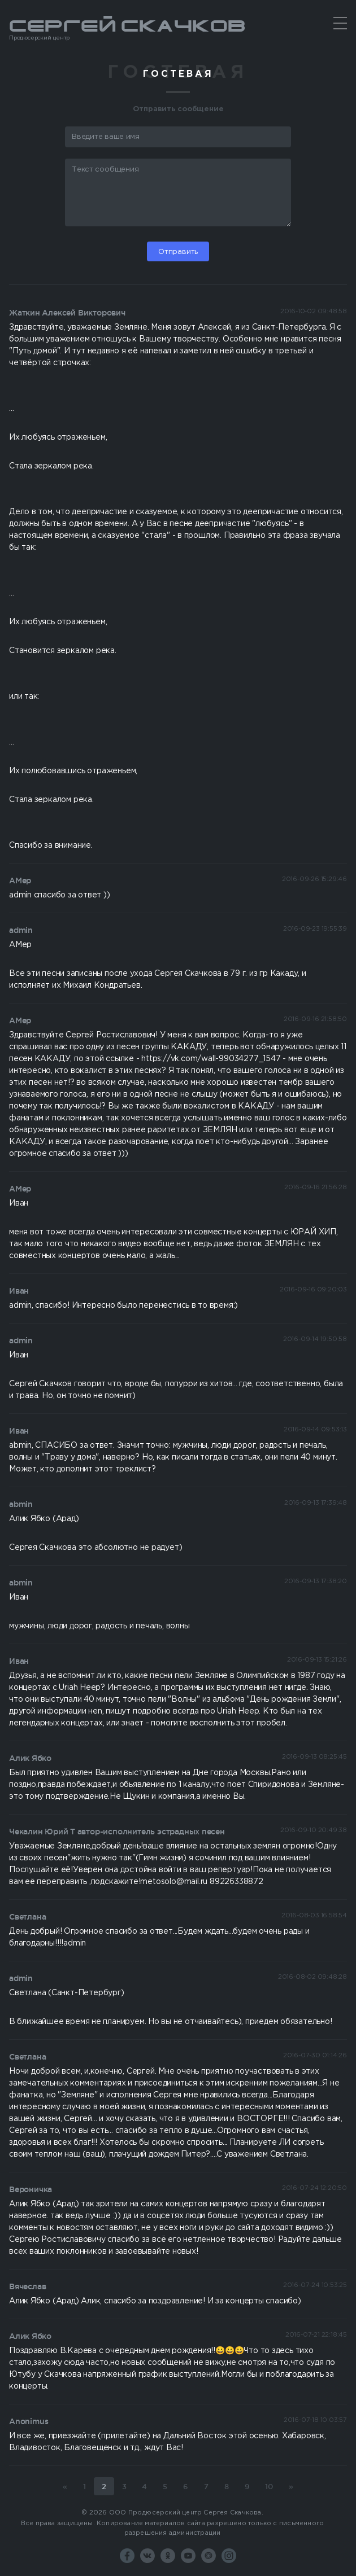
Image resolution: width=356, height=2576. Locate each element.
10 (269, 2486)
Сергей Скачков (178, 29)
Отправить (178, 252)
